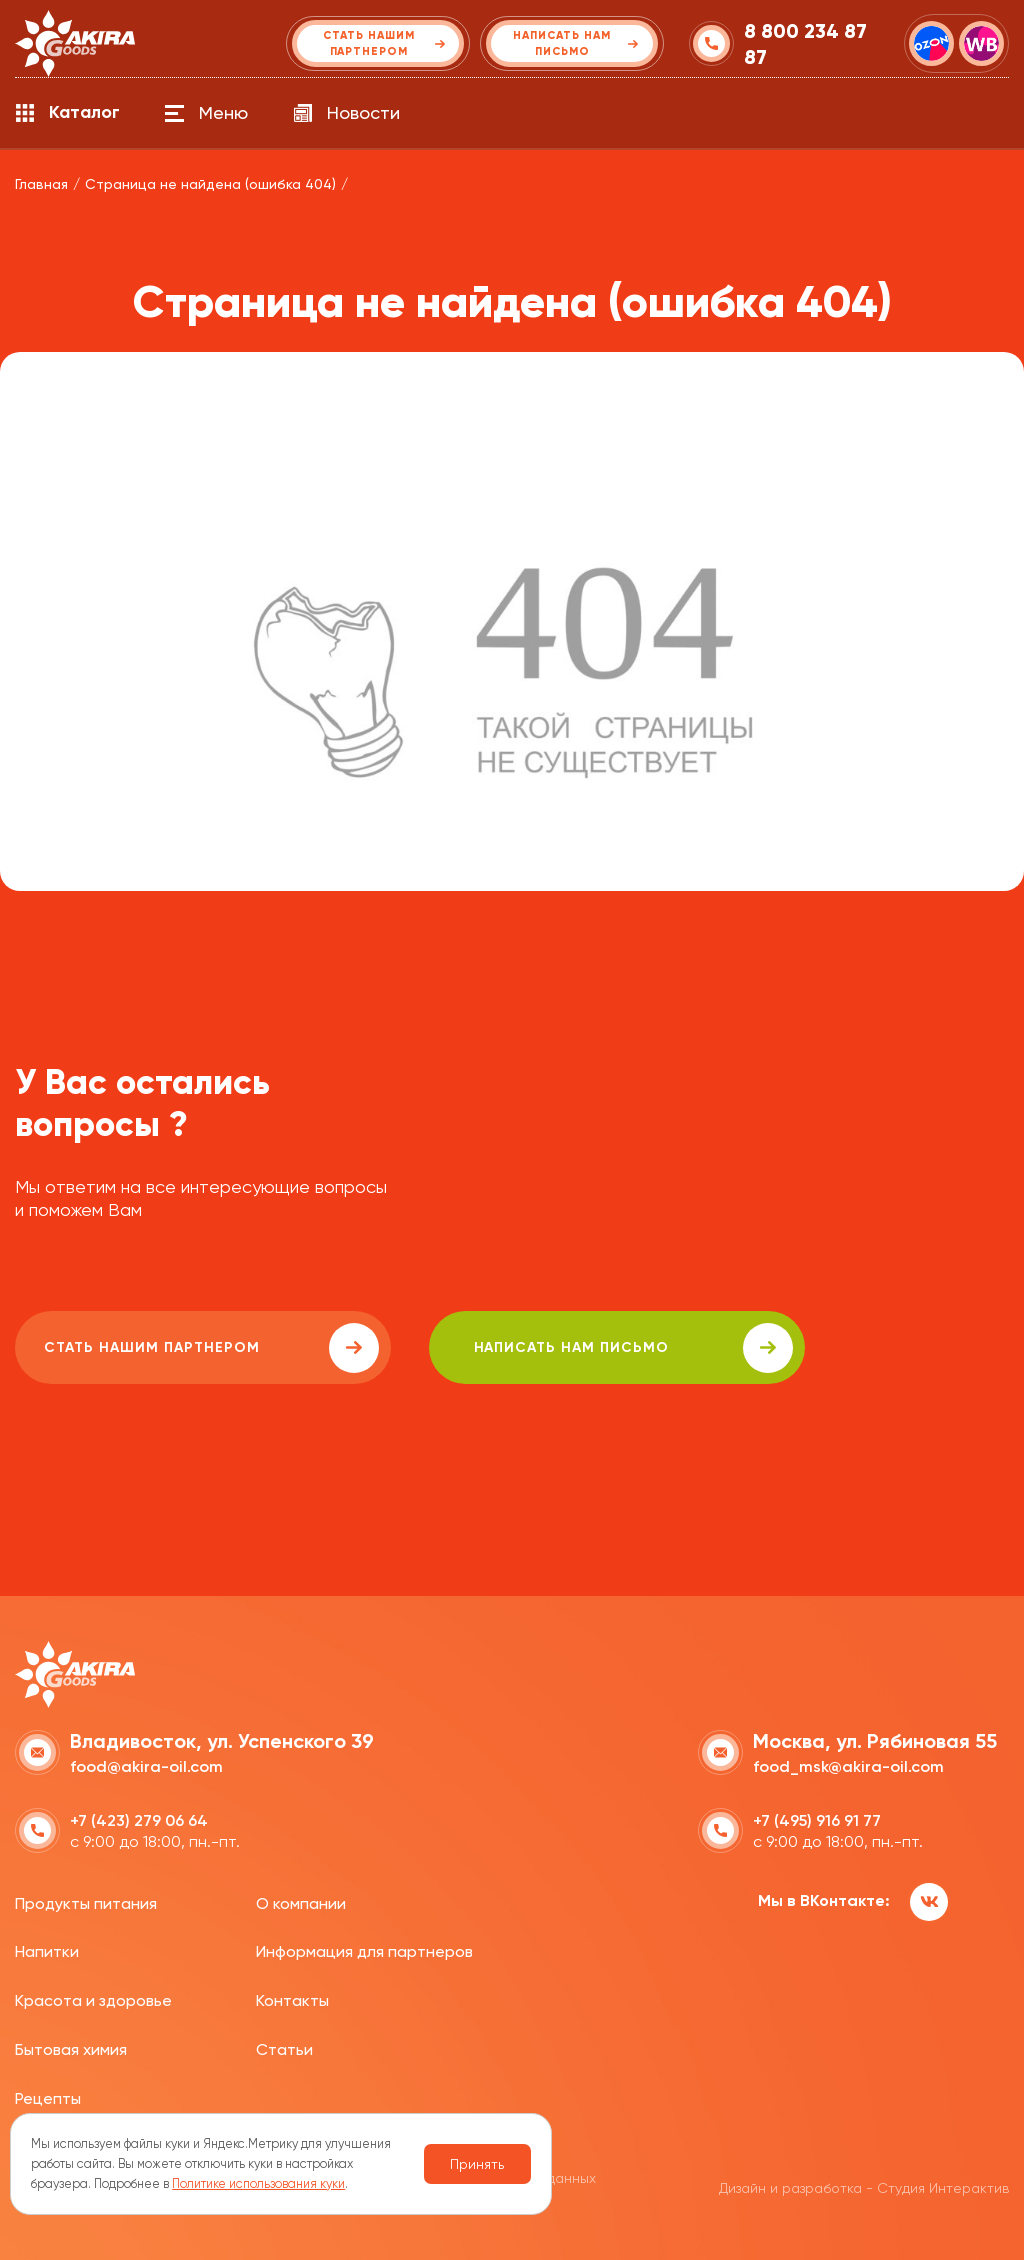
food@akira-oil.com (146, 1765)
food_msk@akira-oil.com (848, 1765)
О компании (301, 1901)
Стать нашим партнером (194, 1348)
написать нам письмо (581, 1348)
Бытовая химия (71, 2048)
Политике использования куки (258, 2183)
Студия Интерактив (943, 2186)
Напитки (47, 1950)
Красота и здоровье (93, 1999)
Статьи (284, 2048)
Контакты (292, 1999)
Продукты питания (86, 1901)
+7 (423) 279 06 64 (139, 1819)
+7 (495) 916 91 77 (817, 1819)
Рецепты (48, 2097)
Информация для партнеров (364, 1950)
